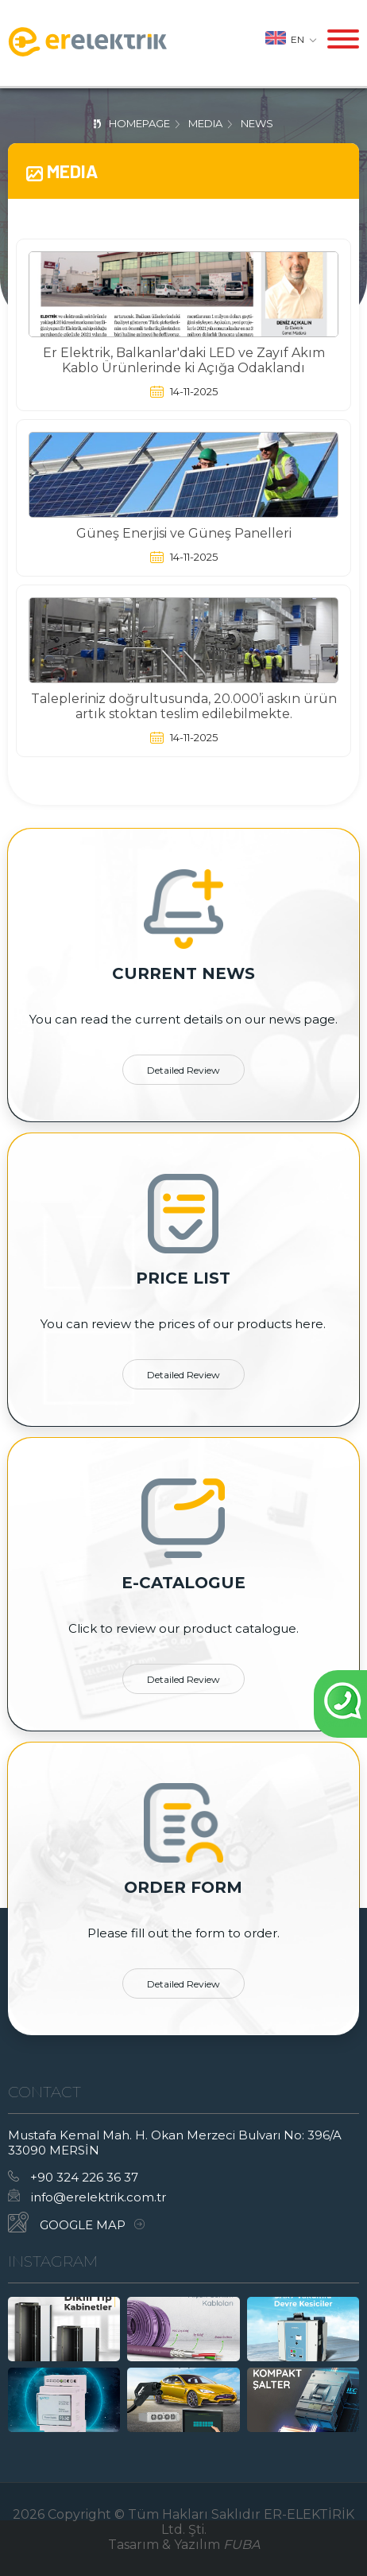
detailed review (183, 1070)
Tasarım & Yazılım (184, 2544)
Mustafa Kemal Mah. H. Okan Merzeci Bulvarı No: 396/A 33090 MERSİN (175, 2142)
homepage (139, 123)
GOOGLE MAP (76, 2222)
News (257, 123)
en (291, 38)
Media (205, 123)
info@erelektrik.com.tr (87, 2197)
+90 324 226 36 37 (73, 2177)
